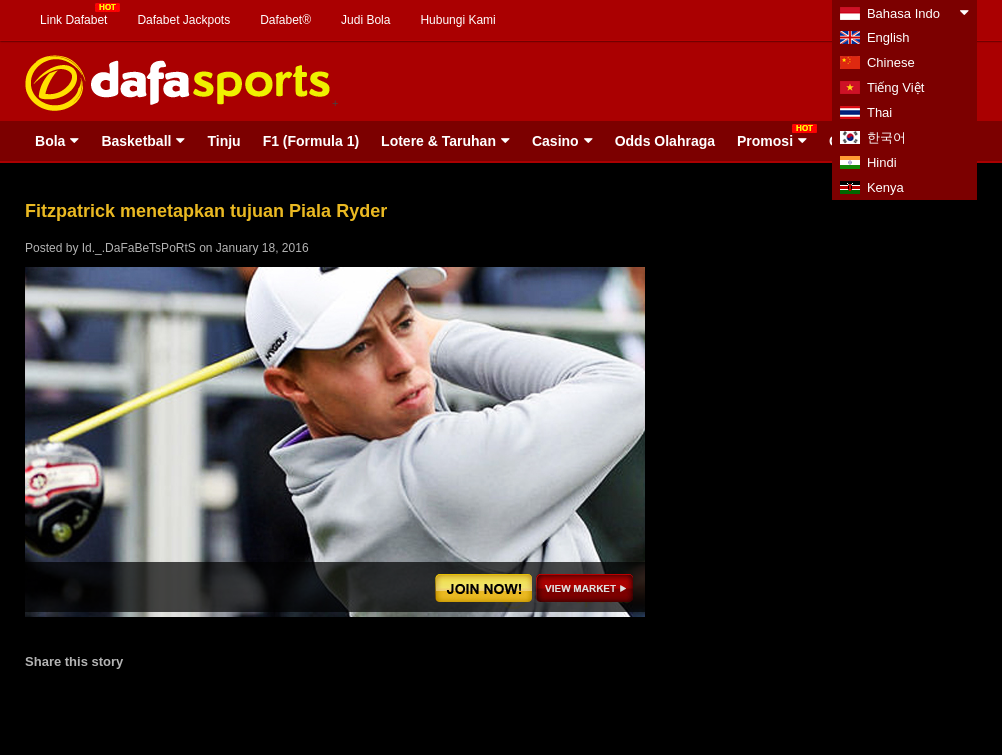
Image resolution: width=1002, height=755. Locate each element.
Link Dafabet (73, 20)
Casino (555, 141)
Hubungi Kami (457, 20)
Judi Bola (365, 20)
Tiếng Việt (895, 87)
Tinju (223, 141)
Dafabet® (285, 20)
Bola (50, 141)
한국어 (886, 137)
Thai (879, 112)
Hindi (882, 162)
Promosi (765, 141)
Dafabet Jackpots (183, 20)
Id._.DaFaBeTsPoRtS (139, 248)
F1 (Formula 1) (311, 141)
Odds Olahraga (665, 141)
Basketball (136, 141)
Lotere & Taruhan (438, 141)
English (888, 37)
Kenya (885, 187)
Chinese (891, 62)
